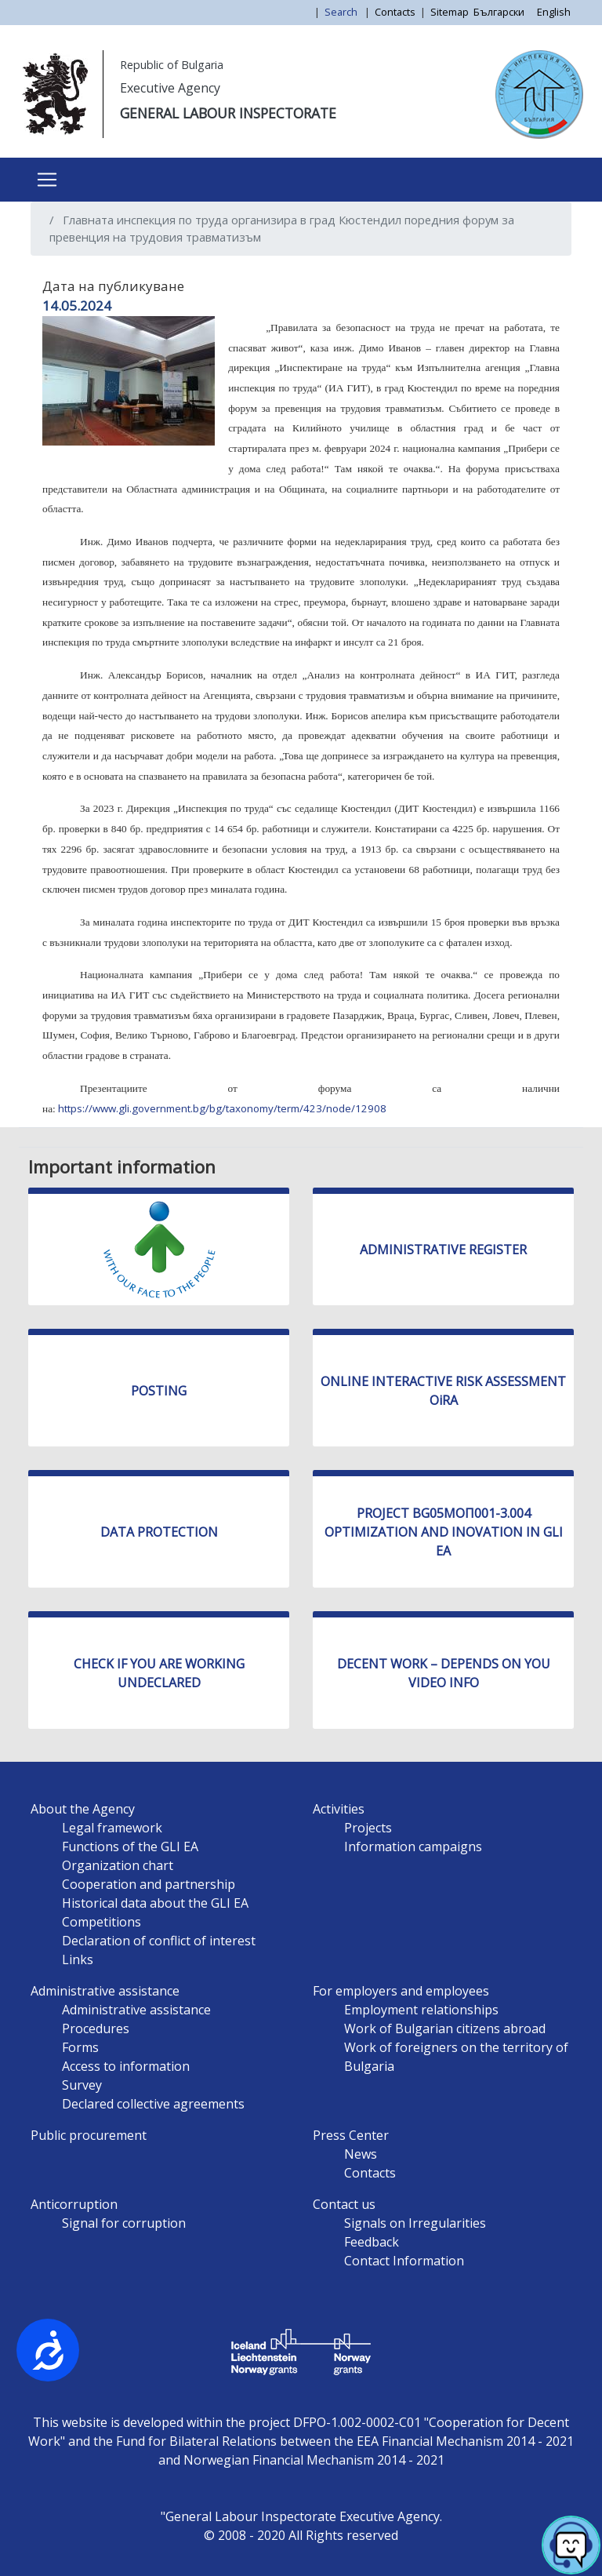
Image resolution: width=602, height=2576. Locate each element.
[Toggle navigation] (47, 180)
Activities (338, 1808)
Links (77, 1959)
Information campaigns (413, 1846)
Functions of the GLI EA (130, 1846)
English (554, 12)
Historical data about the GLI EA (155, 1903)
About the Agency (83, 1808)
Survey (82, 2085)
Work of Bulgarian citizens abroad (445, 2028)
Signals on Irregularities (415, 2223)
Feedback (371, 2241)
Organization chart (117, 1865)
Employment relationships (421, 2009)
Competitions (101, 1921)
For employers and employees (401, 1990)
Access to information (126, 2066)
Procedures (95, 2028)
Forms (80, 2047)
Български (498, 12)
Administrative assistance (105, 1990)
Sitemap (449, 12)
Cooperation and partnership (148, 1884)
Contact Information (404, 2260)
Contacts (395, 12)
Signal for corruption (124, 2223)
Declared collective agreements (153, 2103)
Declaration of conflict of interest (159, 1940)
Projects (368, 1827)
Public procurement (89, 2135)
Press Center (351, 2135)
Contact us (344, 2204)
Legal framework (112, 1827)
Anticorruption (74, 2204)
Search (342, 12)
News (360, 2154)
